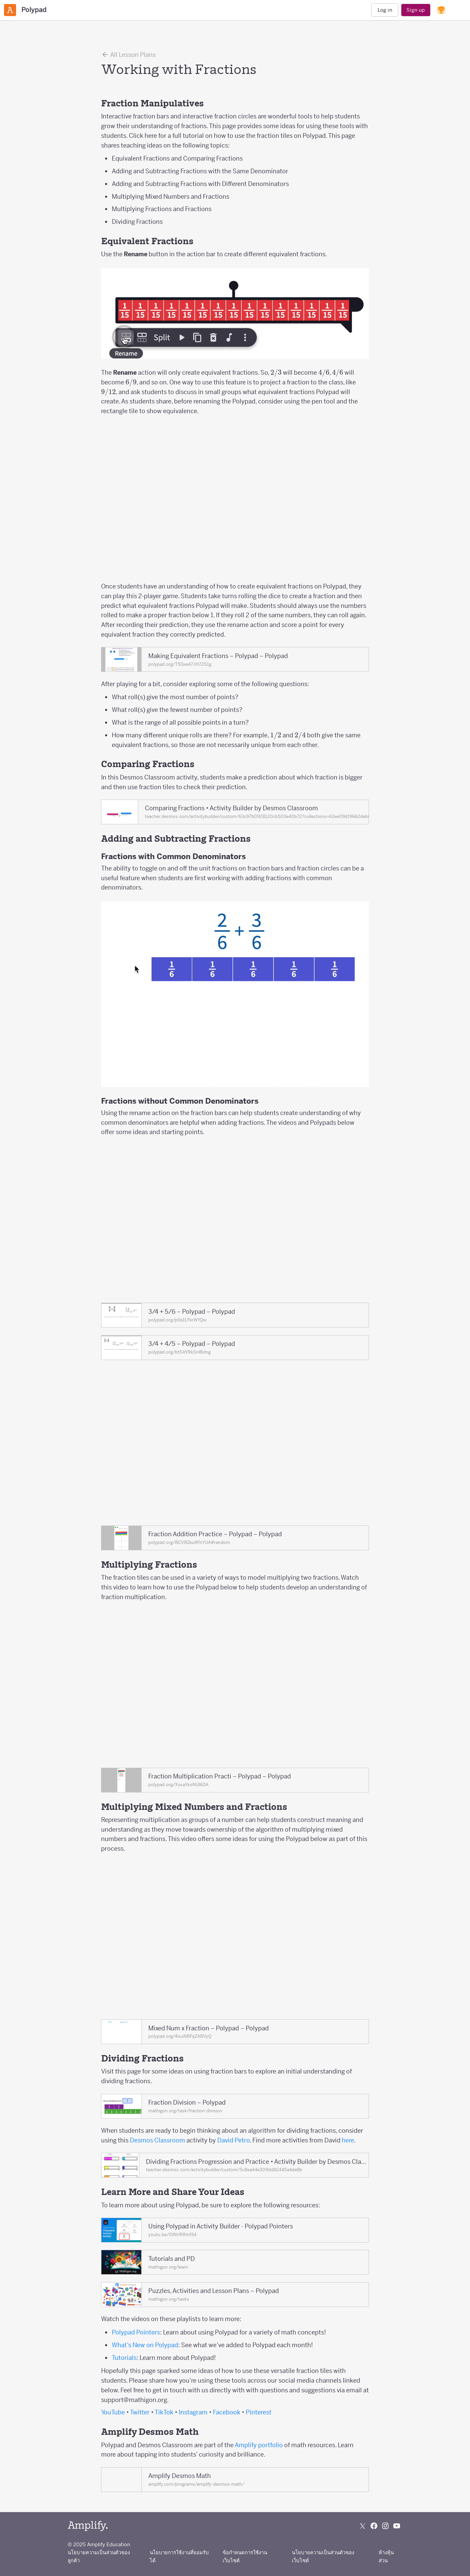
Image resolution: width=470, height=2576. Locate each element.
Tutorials (124, 2358)
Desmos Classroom (157, 2140)
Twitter (140, 2412)
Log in (385, 10)
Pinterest (258, 2412)
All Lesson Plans (128, 55)
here (348, 2140)
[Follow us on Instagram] (385, 2526)
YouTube (113, 2412)
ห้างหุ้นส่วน (386, 2556)
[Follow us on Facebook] (374, 2526)
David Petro (233, 2140)
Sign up (415, 10)
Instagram (193, 2412)
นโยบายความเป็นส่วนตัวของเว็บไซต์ (323, 2556)
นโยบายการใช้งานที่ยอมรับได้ (179, 2556)
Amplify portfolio (259, 2445)
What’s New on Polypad (145, 2345)
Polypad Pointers (136, 2332)
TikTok (164, 2412)
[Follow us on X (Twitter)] (362, 2526)
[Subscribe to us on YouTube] (396, 2526)
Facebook (226, 2412)
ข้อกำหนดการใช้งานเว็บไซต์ (245, 2556)
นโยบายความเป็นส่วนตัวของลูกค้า (99, 2556)
